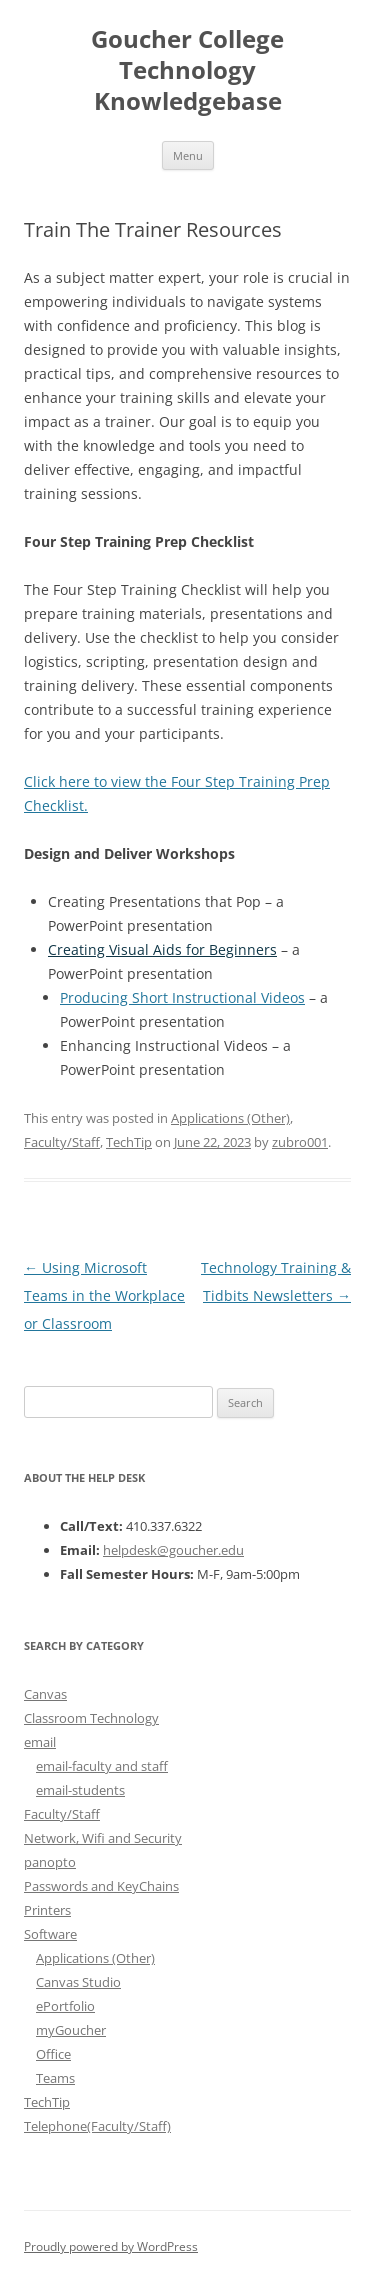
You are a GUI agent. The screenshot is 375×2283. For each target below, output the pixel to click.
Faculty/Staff (62, 1142)
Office (53, 2054)
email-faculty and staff (102, 1766)
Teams (55, 2078)
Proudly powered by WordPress (111, 2246)
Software (50, 1934)
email (40, 1742)
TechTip (129, 1142)
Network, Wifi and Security (103, 1838)
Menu (188, 155)
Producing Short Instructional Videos (182, 997)
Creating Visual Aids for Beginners (162, 949)
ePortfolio (65, 2006)
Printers (47, 1910)
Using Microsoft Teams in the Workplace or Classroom (104, 1295)
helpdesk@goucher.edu (173, 1550)
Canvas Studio (78, 1982)
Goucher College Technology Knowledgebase (187, 70)
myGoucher (71, 2030)
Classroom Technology (91, 1718)
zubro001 (300, 1142)
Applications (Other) (230, 1118)
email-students (80, 1790)
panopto (50, 1862)
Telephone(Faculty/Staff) (97, 2126)
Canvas (45, 1694)
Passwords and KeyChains (101, 1886)
